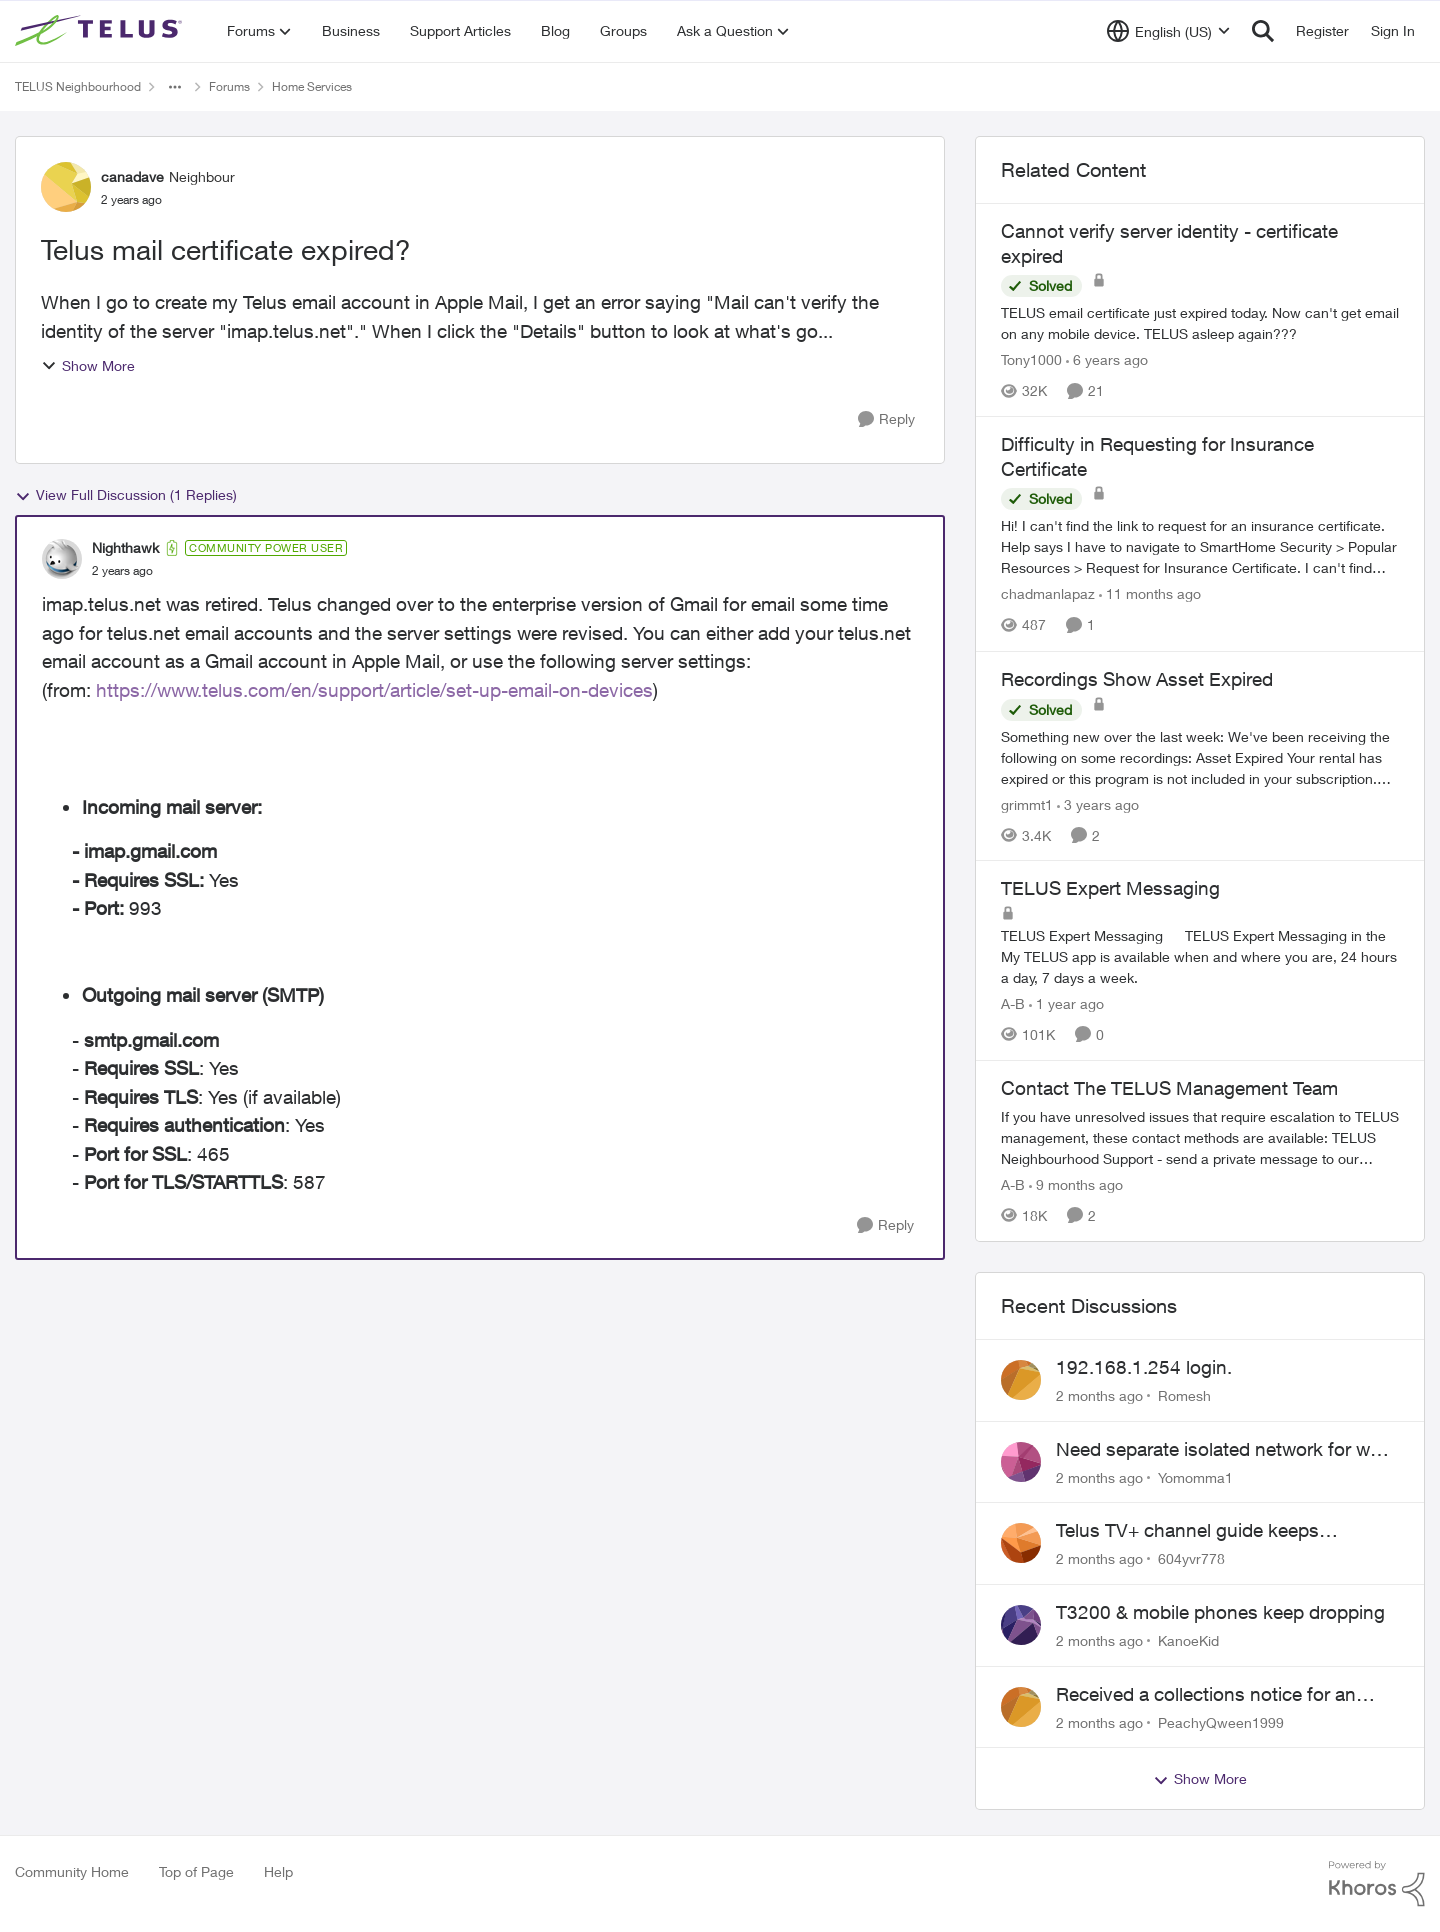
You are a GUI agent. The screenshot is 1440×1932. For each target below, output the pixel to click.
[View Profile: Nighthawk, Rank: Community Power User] (62, 559)
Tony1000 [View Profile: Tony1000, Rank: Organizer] (1031, 359)
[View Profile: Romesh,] (1021, 1380)
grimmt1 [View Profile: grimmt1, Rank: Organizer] (1027, 803)
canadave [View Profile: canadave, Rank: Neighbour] (132, 176)
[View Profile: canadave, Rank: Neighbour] (66, 187)
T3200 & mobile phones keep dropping (1220, 1612)
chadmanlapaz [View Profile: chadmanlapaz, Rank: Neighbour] (1048, 594)
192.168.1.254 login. (1144, 1367)
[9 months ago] (1076, 1184)
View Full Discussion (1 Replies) (126, 495)
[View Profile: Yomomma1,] (1021, 1462)
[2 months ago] (1099, 1395)
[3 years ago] (1098, 803)
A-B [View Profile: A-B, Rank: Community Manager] (1013, 1003)
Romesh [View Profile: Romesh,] (1184, 1395)
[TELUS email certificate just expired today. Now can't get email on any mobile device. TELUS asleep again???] (1200, 323)
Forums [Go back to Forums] (229, 86)
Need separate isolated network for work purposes (1226, 1450)
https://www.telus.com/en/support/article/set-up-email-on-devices (374, 690)
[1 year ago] (1066, 1003)
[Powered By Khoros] (1377, 1884)
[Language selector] (1168, 31)
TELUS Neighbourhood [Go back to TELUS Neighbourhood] (78, 86)
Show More (88, 365)
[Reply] (886, 419)
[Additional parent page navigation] (175, 87)
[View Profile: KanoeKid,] (1021, 1625)
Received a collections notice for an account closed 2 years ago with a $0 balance (1214, 1695)
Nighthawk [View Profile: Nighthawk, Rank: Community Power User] (125, 547)
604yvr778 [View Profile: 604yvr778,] (1191, 1558)
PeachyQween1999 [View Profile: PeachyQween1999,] (1221, 1721)
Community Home (72, 1871)
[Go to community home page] (101, 31)
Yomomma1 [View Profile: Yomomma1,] (1195, 1476)
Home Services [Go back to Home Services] (312, 86)
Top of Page (196, 1871)
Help (278, 1871)
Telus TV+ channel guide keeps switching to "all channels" (1187, 1531)
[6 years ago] (1107, 359)
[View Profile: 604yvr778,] (1021, 1543)
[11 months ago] (1150, 594)
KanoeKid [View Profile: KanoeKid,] (1188, 1640)
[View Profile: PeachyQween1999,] (1021, 1707)
